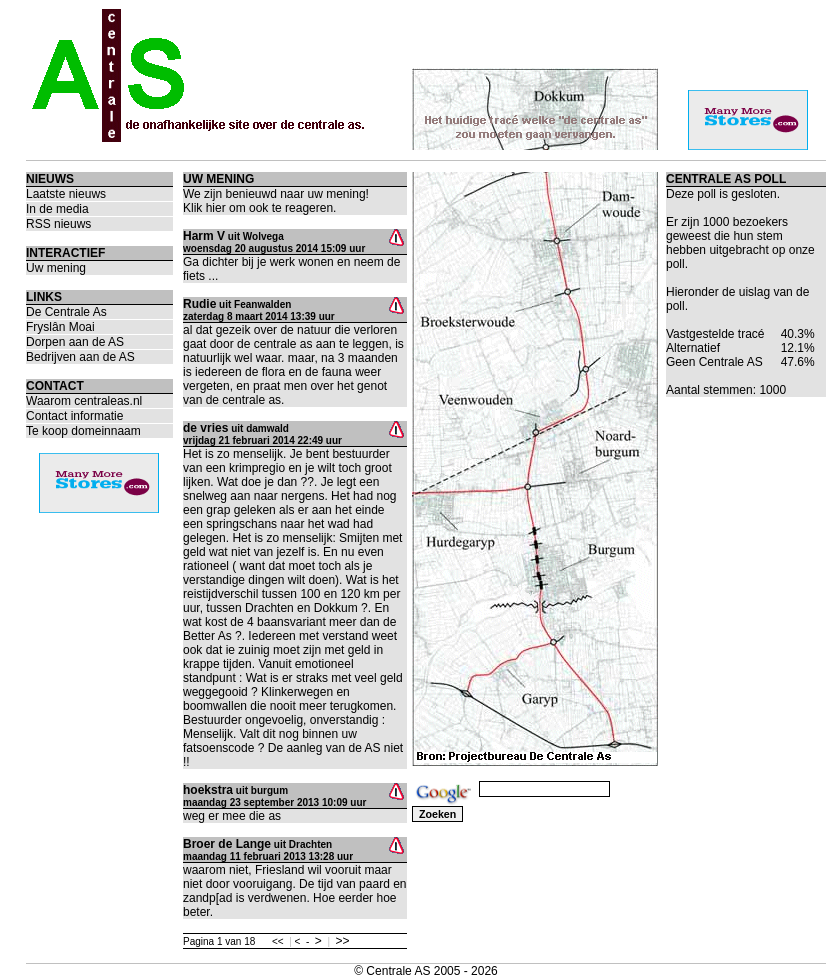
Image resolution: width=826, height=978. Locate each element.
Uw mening (56, 268)
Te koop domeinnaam (83, 431)
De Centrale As (66, 312)
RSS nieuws (58, 224)
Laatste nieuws (66, 194)
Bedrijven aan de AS (80, 357)
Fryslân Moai (60, 327)
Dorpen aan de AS (75, 342)
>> (343, 941)
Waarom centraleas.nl (84, 401)
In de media (57, 209)
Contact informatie (74, 416)
